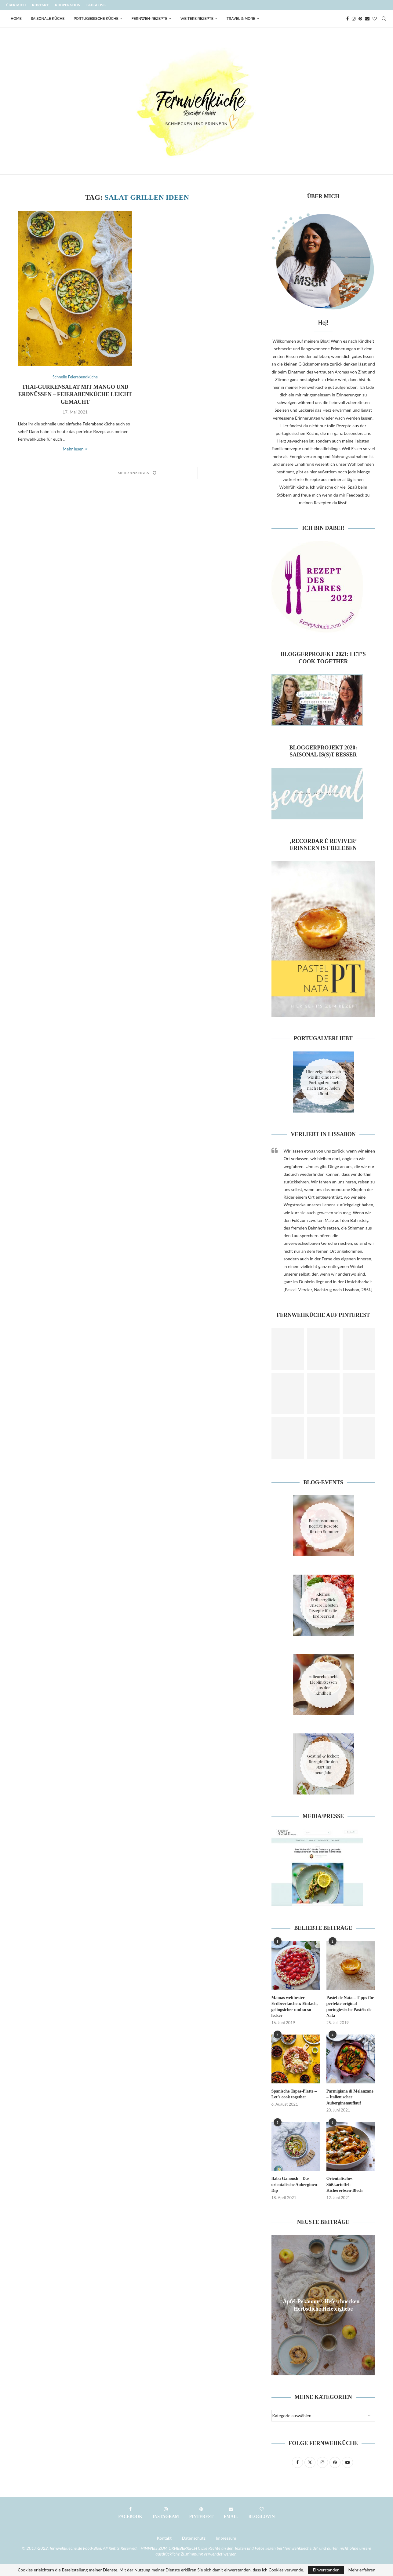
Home (16, 18)
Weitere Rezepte (196, 18)
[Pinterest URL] (288, 1348)
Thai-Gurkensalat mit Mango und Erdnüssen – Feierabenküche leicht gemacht (75, 394)
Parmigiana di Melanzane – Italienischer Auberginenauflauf (349, 2097)
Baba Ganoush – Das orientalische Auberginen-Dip (294, 2184)
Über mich (16, 5)
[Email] (367, 18)
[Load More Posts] (137, 473)
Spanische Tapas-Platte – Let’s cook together (294, 2094)
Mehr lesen (75, 448)
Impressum (226, 2538)
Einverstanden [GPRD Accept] (326, 2569)
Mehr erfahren (362, 2570)
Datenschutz (194, 2538)
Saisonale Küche (48, 18)
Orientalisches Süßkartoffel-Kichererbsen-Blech (344, 2184)
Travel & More (241, 18)
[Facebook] (347, 18)
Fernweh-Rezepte (149, 18)
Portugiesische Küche (96, 18)
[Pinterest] (360, 18)
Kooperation (67, 5)
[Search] (384, 18)
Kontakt (40, 5)
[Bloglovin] (375, 18)
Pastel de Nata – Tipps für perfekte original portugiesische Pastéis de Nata (350, 2006)
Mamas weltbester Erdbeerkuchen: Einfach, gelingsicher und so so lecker (294, 2006)
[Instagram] (353, 18)
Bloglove (96, 5)
